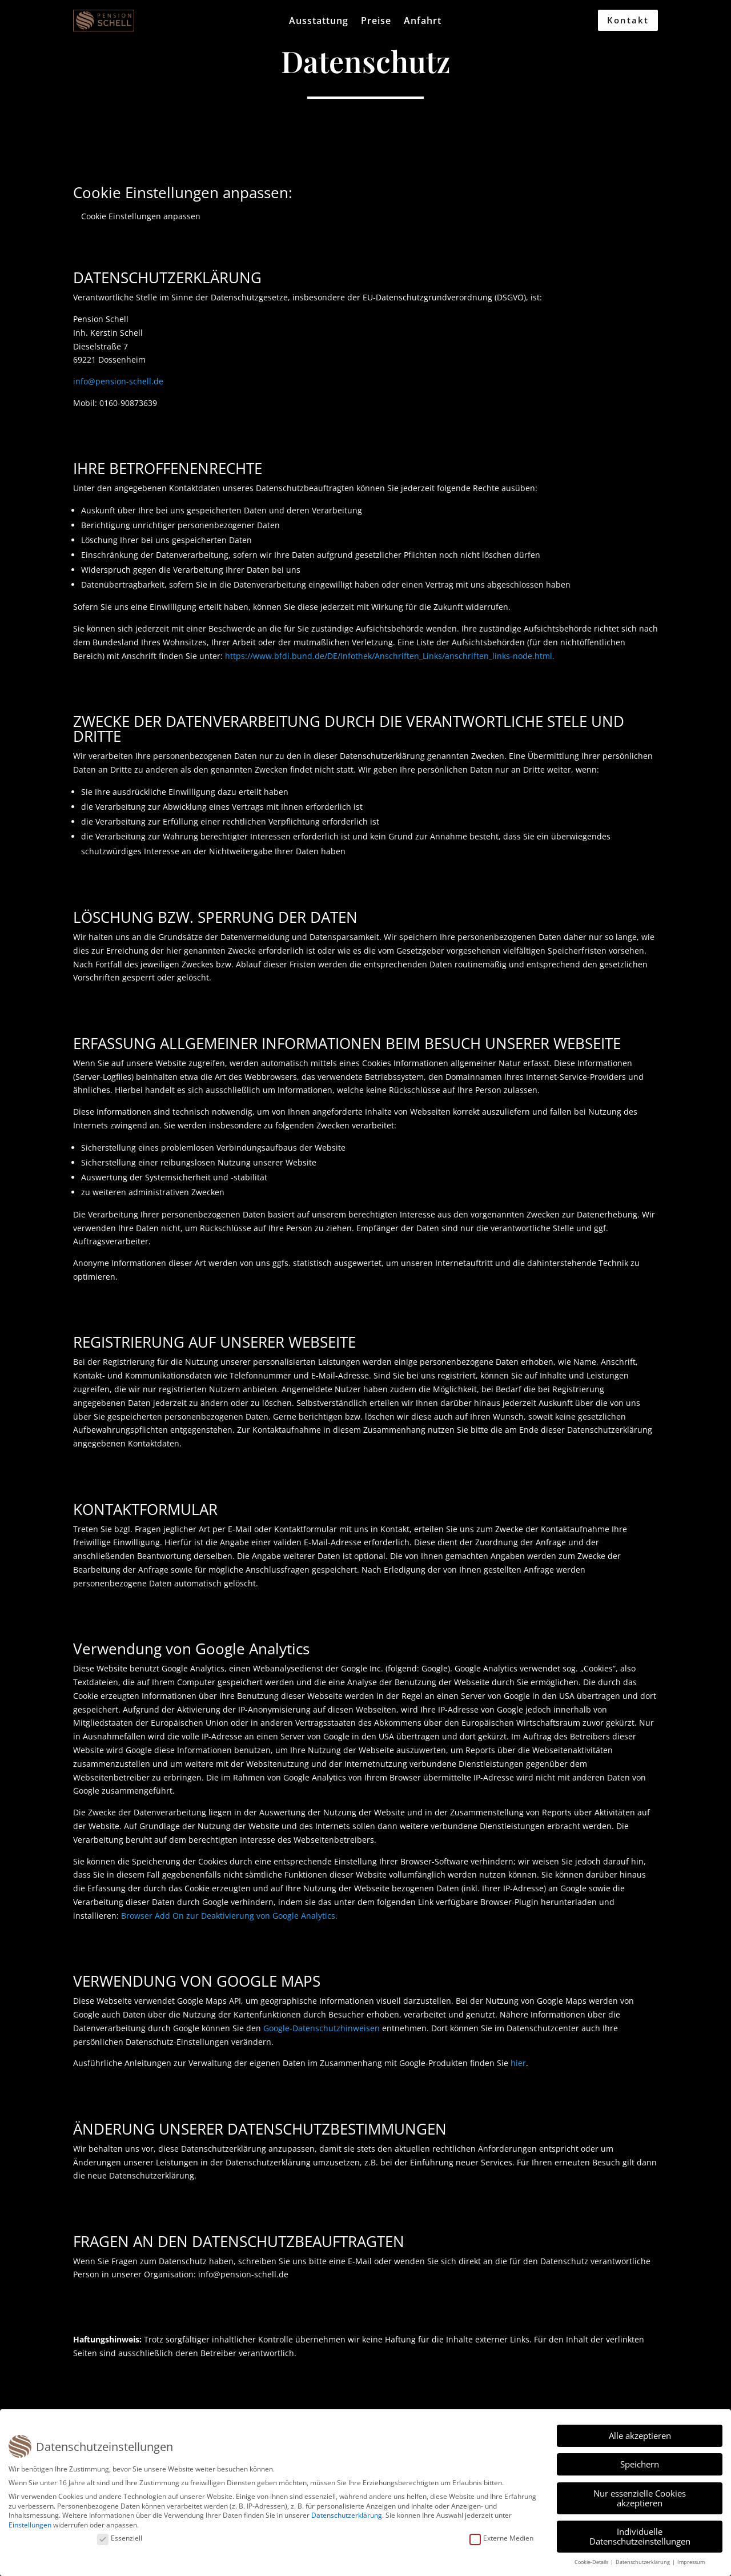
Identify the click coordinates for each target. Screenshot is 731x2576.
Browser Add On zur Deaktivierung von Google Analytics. (229, 1915)
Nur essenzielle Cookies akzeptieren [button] (639, 2498)
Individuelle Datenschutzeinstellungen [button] (639, 2536)
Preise (376, 22)
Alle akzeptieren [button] (640, 2435)
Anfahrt (422, 22)
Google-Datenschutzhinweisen (321, 2028)
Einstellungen (30, 2525)
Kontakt (628, 20)
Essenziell (119, 2538)
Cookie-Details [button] (592, 2562)
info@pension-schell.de (118, 381)
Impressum (691, 2562)
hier (518, 2062)
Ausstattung (318, 22)
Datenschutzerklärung (346, 2515)
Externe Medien (501, 2538)
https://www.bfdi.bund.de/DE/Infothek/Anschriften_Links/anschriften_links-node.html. (390, 655)
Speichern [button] (639, 2464)
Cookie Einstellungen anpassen (140, 216)
